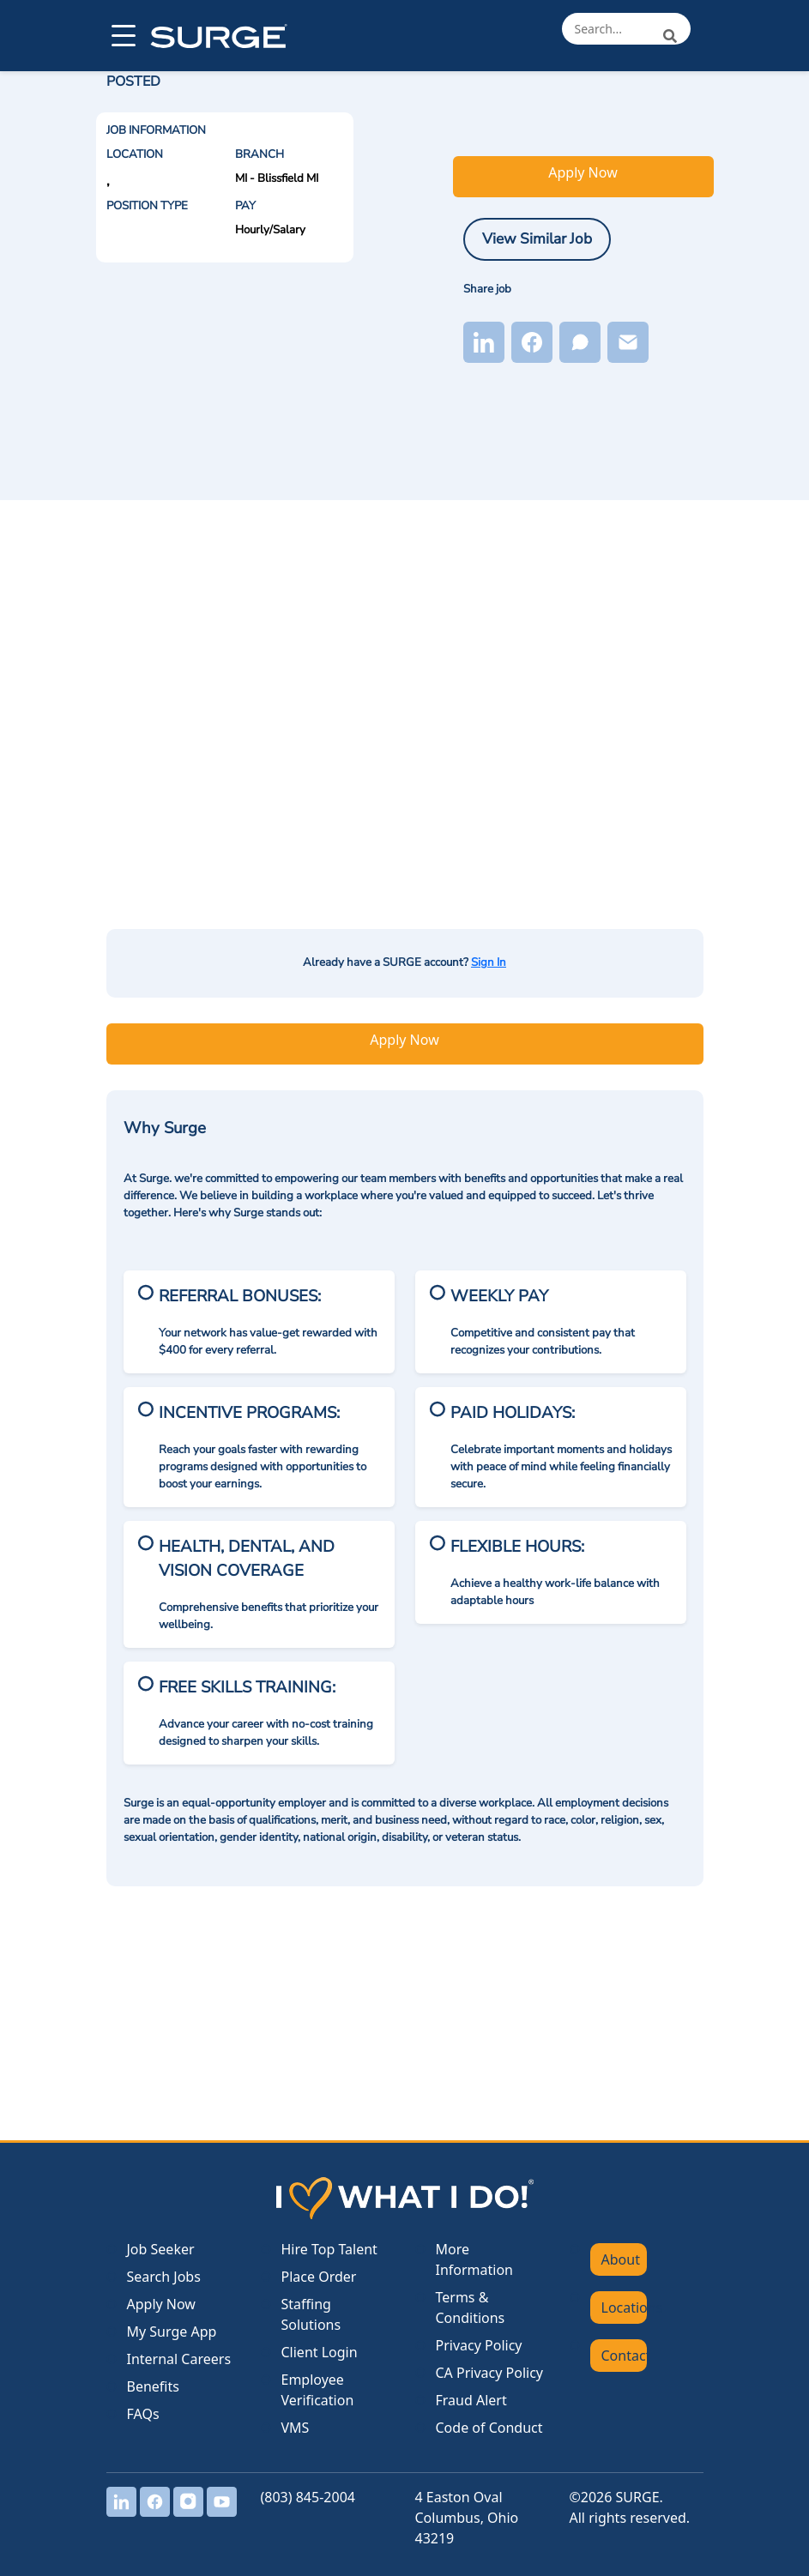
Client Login (319, 2352)
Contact (624, 2355)
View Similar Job (537, 238)
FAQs (143, 2413)
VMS (295, 2427)
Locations (624, 2307)
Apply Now (582, 172)
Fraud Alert (471, 2400)
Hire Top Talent (329, 2249)
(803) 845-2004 (308, 2497)
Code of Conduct (489, 2427)
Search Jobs (164, 2276)
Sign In (488, 962)
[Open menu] (121, 36)
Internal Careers (179, 2359)
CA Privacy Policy (489, 2372)
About (620, 2259)
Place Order (319, 2276)
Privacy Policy (479, 2345)
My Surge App (172, 2331)
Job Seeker (161, 2249)
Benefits (153, 2386)
